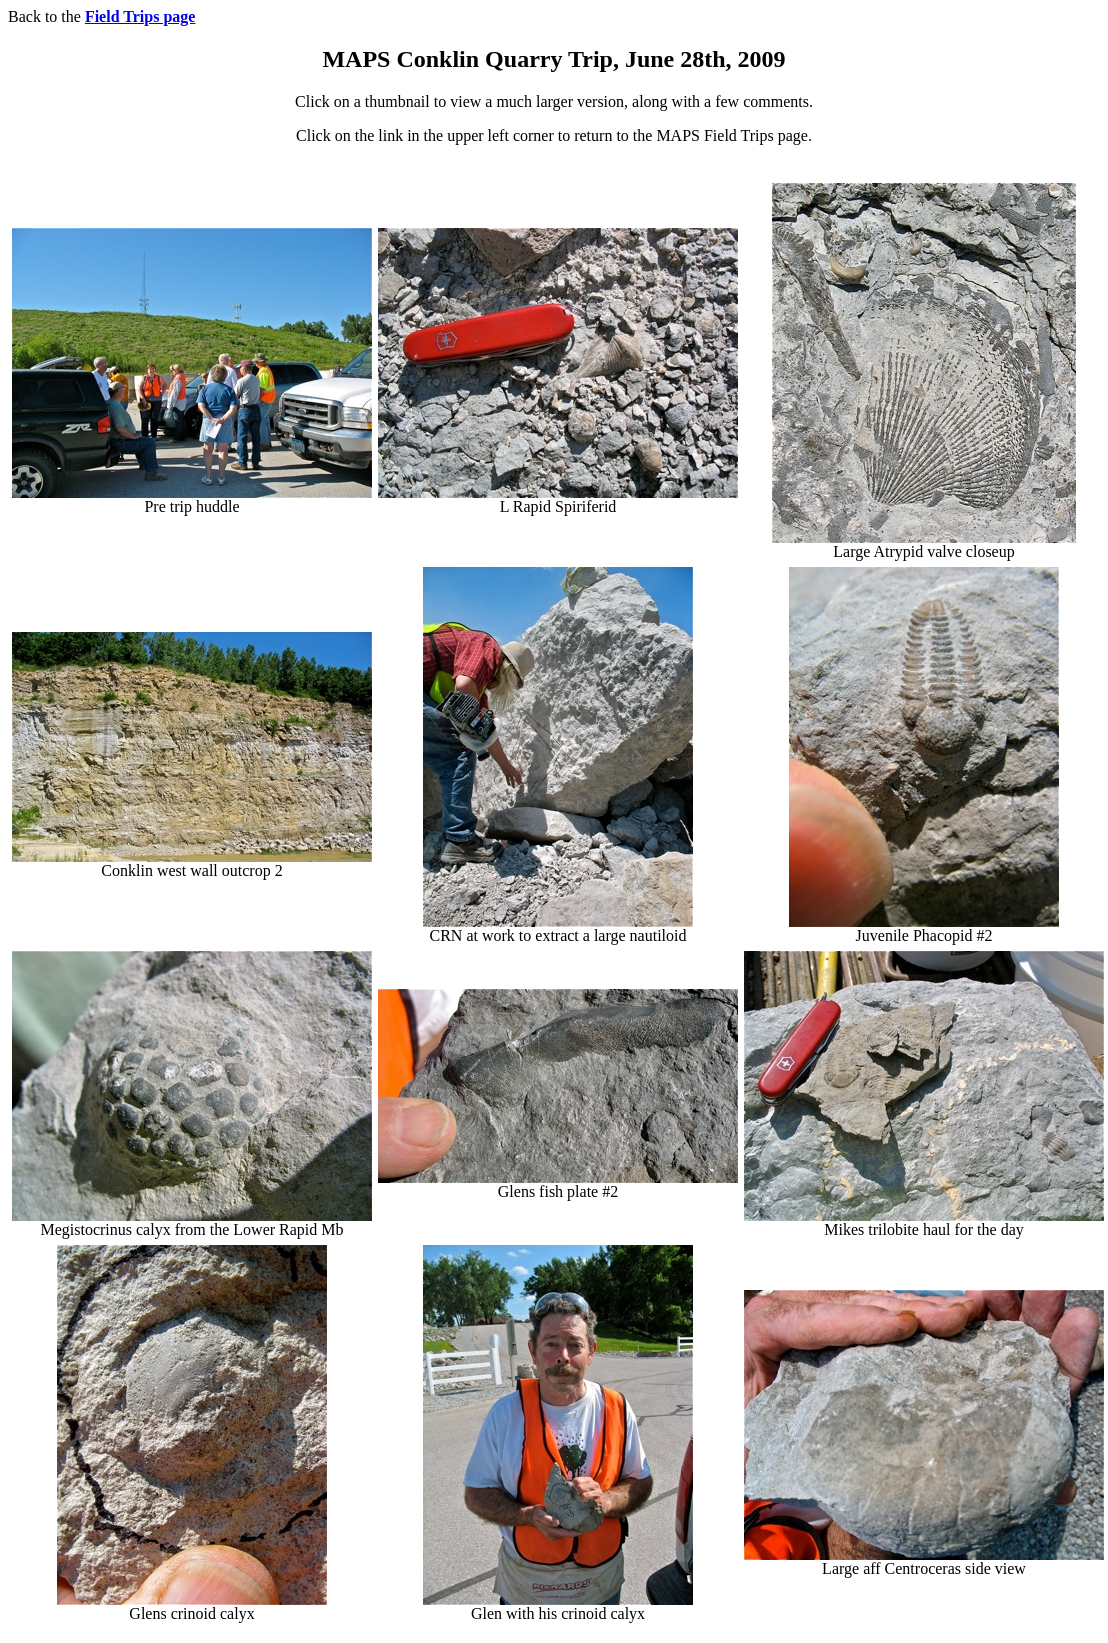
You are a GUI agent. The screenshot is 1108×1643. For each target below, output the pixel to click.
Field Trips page (140, 16)
